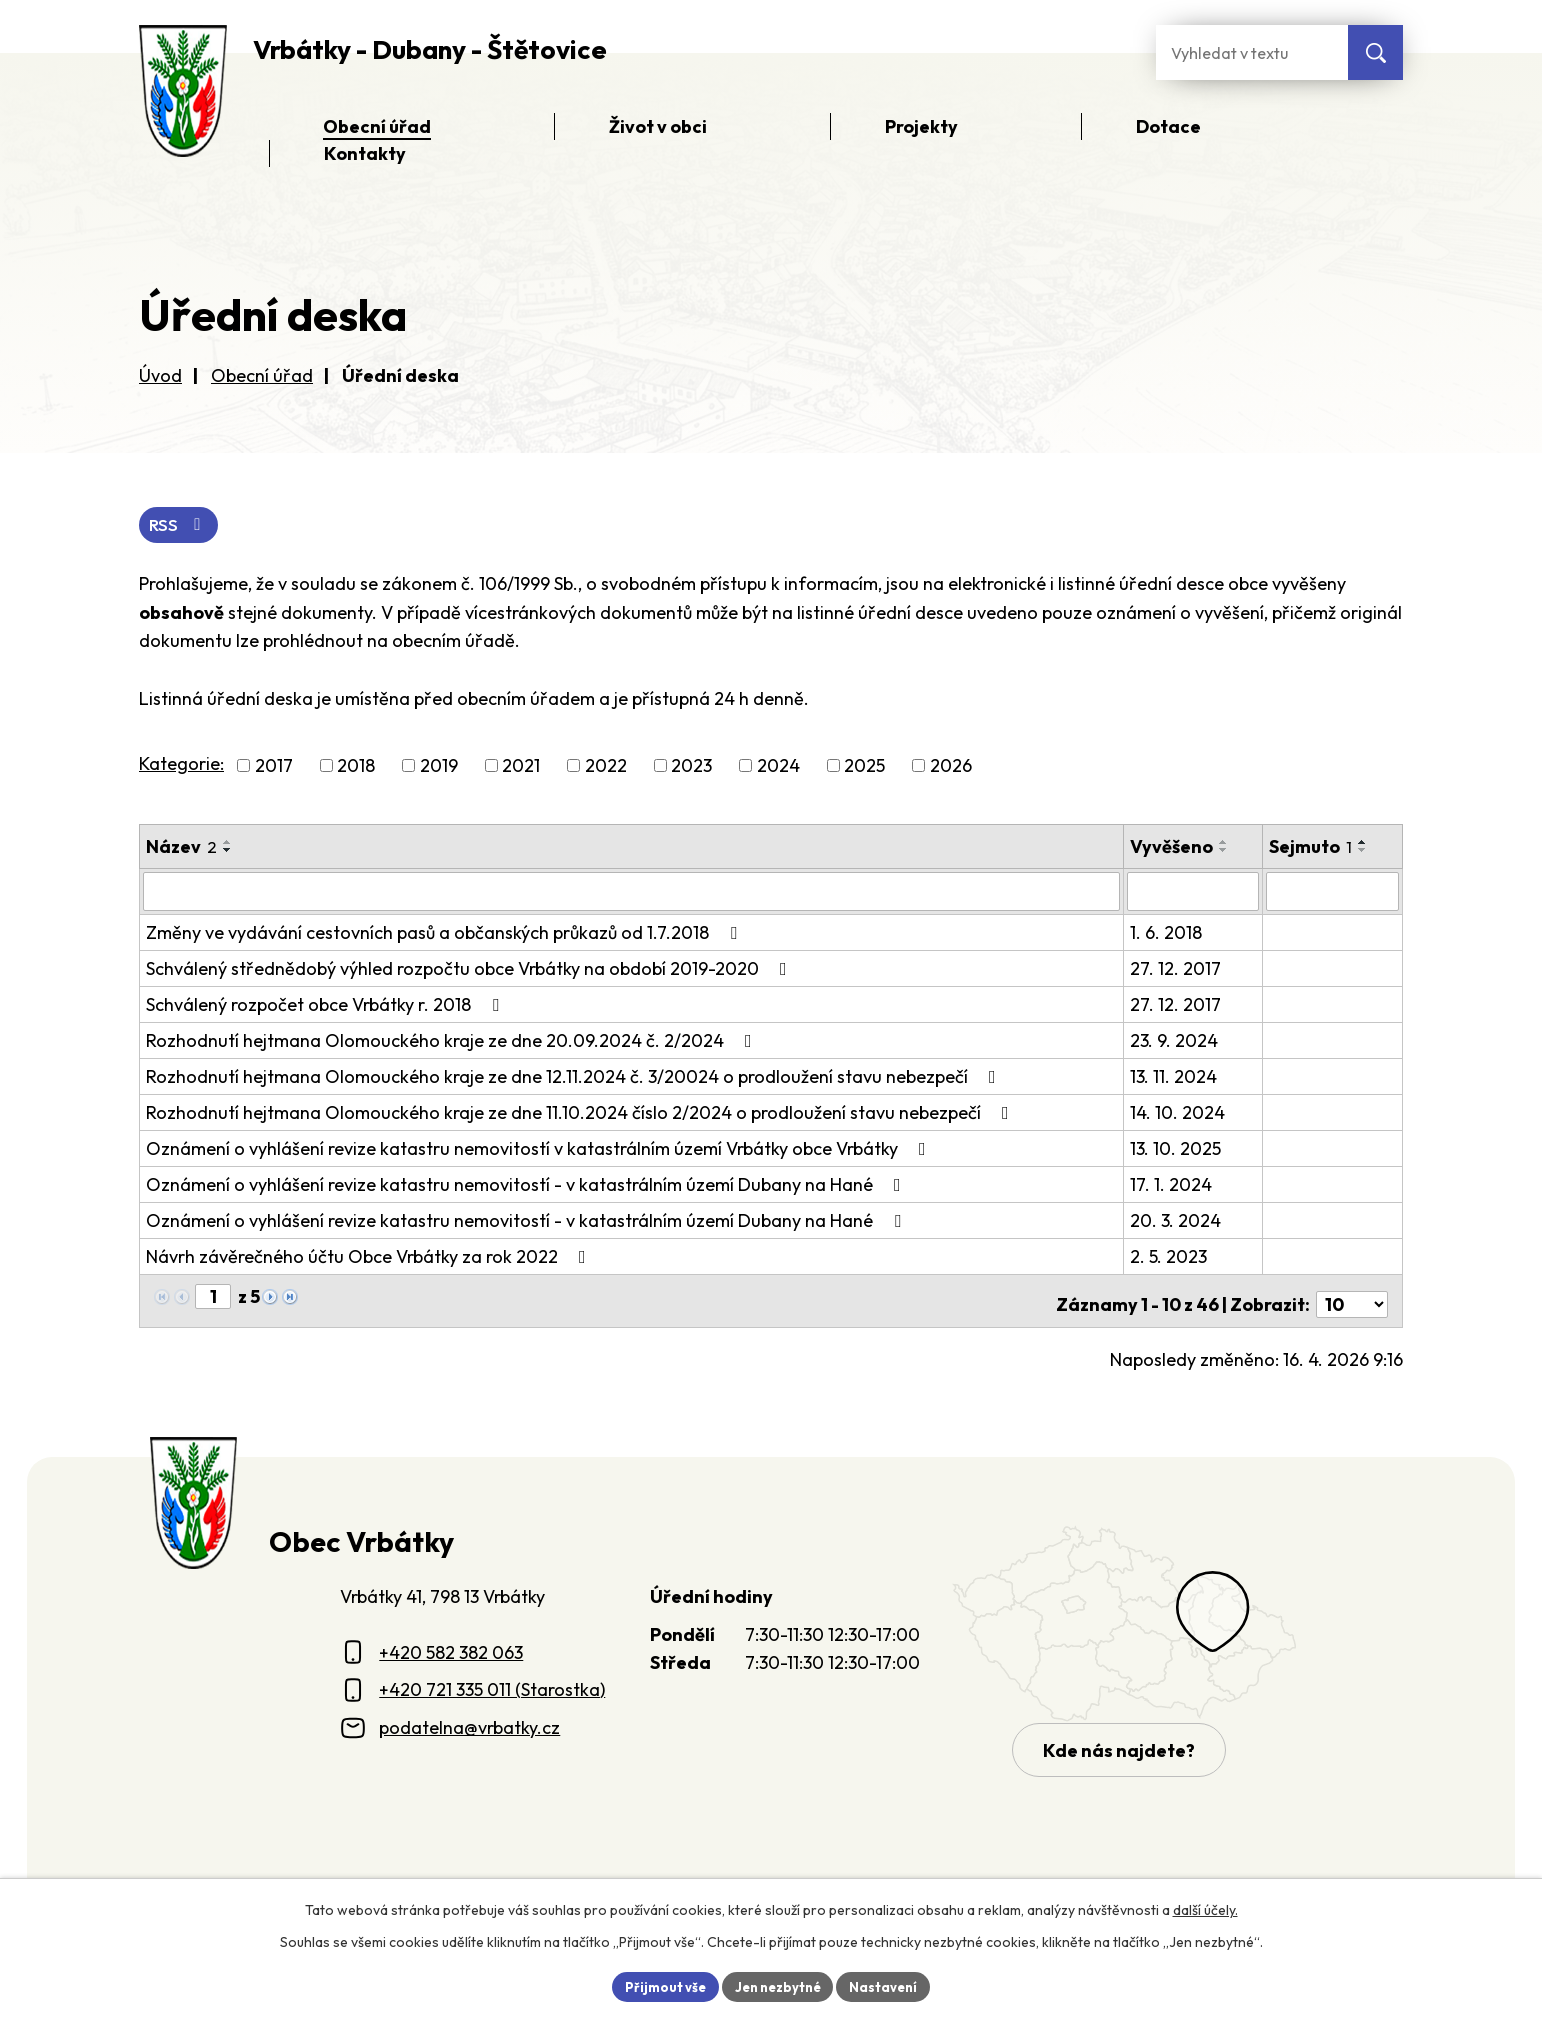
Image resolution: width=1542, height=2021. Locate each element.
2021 (521, 767)
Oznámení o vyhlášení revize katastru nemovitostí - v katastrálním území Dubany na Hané (527, 1185)
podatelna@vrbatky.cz (469, 1721)
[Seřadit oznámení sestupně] (228, 852)
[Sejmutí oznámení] (1333, 893)
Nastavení (891, 1985)
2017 (274, 767)
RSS (181, 526)
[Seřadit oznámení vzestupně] (228, 844)
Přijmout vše (657, 1985)
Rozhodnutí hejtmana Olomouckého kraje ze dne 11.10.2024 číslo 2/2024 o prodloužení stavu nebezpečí (581, 1113)
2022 (606, 767)
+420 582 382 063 (451, 1646)
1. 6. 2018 (1168, 933)
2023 (691, 767)
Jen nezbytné (778, 1985)
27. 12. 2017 (1177, 969)
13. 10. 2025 (1177, 1149)
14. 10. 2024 (1179, 1113)
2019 (439, 767)
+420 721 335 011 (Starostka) (492, 1684)
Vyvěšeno (1173, 848)
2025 (864, 767)
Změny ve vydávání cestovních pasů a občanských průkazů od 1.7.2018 (445, 933)
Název (181, 848)
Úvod (160, 375)
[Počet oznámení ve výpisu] (1352, 1298)
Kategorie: (181, 765)
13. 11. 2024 (1175, 1077)
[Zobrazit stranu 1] (213, 1297)
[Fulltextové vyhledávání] (1252, 52)
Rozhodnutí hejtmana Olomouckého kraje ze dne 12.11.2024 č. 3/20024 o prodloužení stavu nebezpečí (575, 1077)
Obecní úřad (262, 375)
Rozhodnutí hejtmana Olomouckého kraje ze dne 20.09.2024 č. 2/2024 (453, 1041)
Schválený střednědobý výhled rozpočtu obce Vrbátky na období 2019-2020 (470, 969)
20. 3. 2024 (1177, 1221)
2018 (356, 767)
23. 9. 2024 (1176, 1041)
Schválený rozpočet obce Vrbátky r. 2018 (326, 1005)
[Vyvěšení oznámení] (1194, 893)
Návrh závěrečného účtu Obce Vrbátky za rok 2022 (370, 1257)
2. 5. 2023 (1170, 1257)
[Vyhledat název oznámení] (632, 893)
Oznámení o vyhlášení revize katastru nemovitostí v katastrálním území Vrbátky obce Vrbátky (540, 1149)
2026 (951, 767)
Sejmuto (1312, 848)
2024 (778, 767)
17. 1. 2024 (1173, 1185)
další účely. (1205, 1907)
